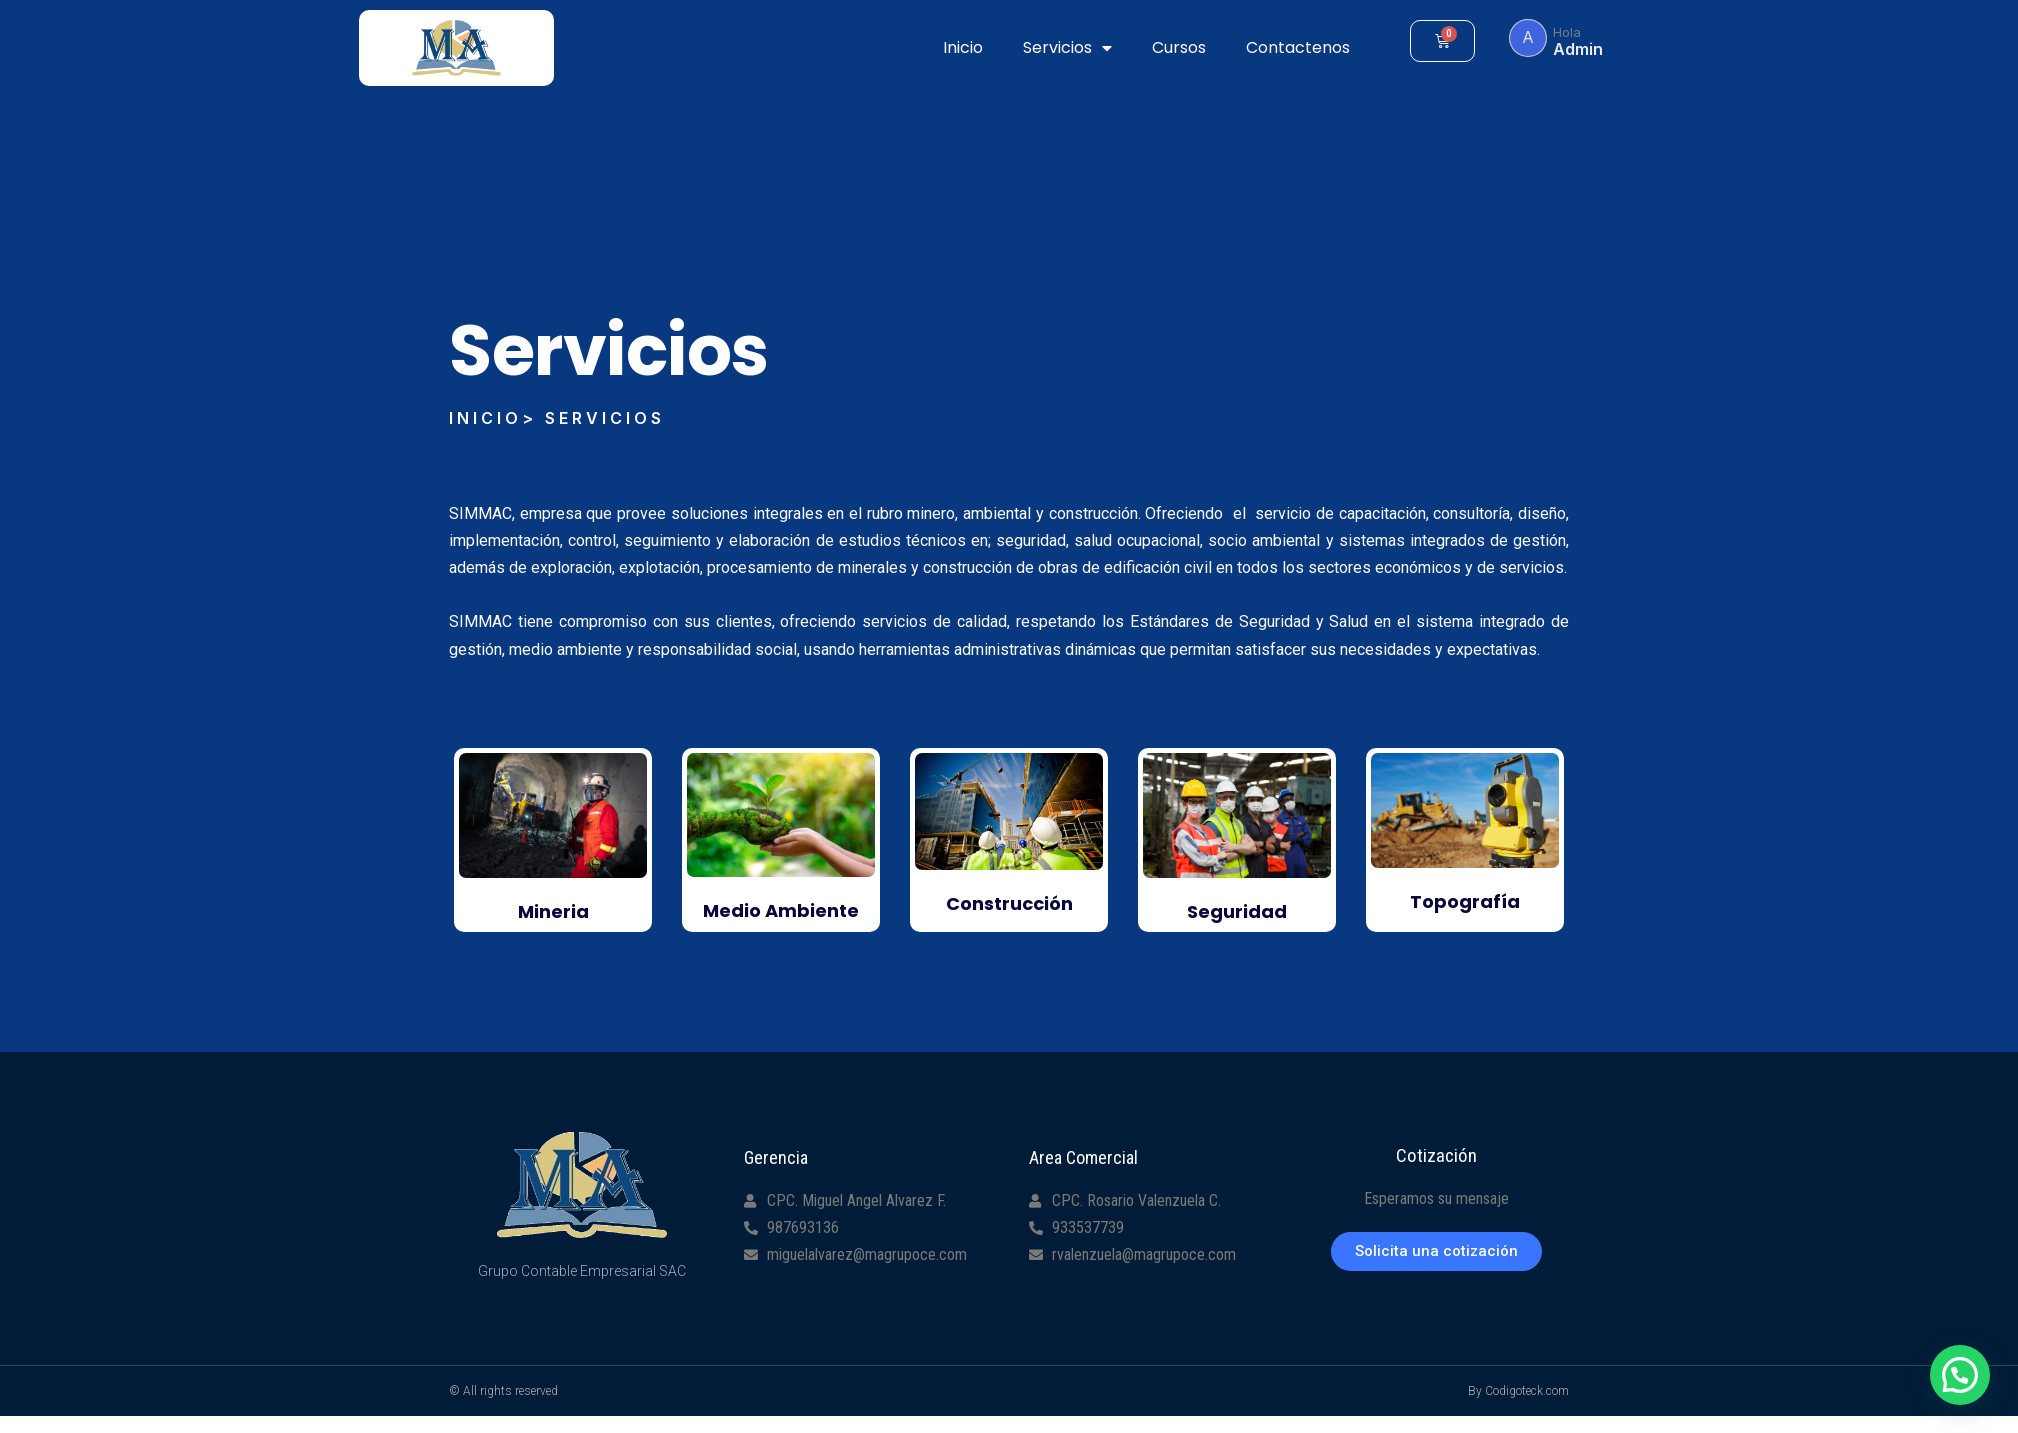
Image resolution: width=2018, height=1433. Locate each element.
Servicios (1067, 48)
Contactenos (1298, 47)
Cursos (1179, 47)
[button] (1436, 1251)
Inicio (963, 47)
